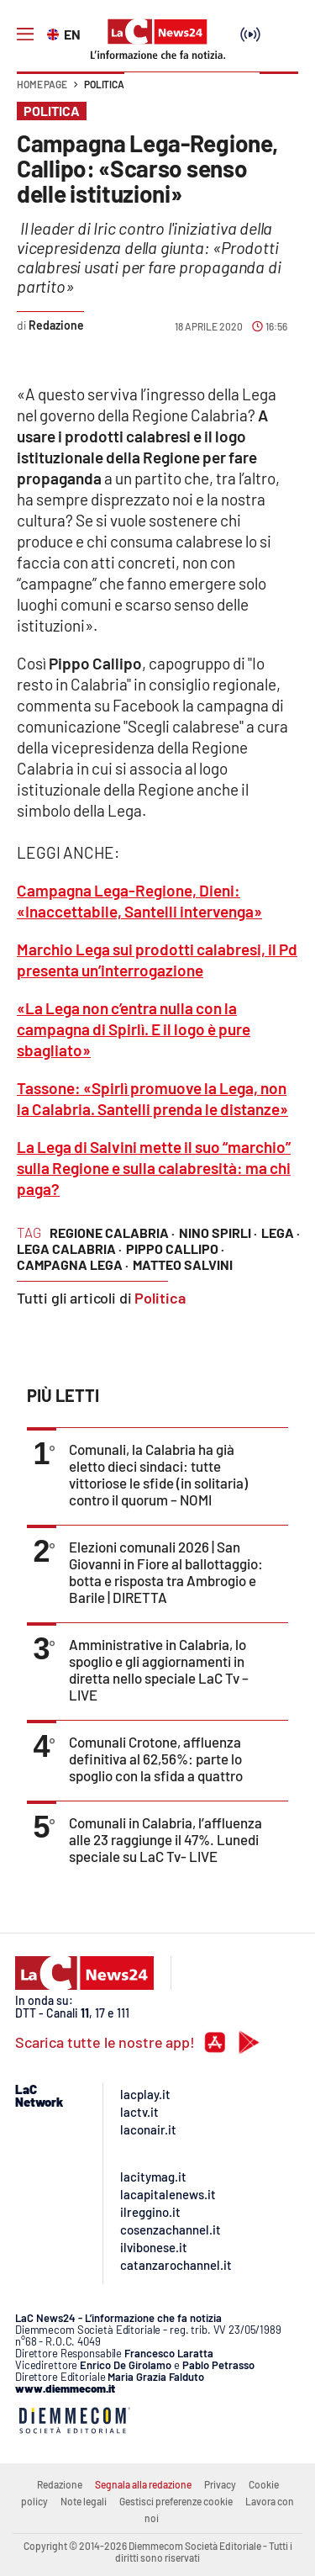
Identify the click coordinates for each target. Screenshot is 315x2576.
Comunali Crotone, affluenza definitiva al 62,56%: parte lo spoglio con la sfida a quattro (156, 1758)
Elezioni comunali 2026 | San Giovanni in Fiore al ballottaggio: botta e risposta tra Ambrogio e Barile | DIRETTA (166, 1571)
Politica (104, 84)
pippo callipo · (175, 1248)
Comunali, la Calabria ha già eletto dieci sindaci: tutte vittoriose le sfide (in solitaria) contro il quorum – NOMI (158, 1474)
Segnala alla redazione (143, 2484)
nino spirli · (218, 1232)
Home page (42, 84)
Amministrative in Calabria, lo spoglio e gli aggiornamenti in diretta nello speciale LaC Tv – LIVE (159, 1669)
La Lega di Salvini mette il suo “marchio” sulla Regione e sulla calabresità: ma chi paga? (154, 1167)
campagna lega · (73, 1264)
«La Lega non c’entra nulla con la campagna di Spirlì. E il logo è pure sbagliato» (133, 1029)
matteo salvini (183, 1264)
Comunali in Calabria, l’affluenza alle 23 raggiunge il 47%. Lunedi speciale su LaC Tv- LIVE (165, 1839)
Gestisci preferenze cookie (176, 2501)
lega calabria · (69, 1248)
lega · (280, 1232)
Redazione (59, 2484)
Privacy (220, 2484)
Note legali (83, 2501)
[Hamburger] (25, 34)
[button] (279, 92)
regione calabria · (112, 1232)
